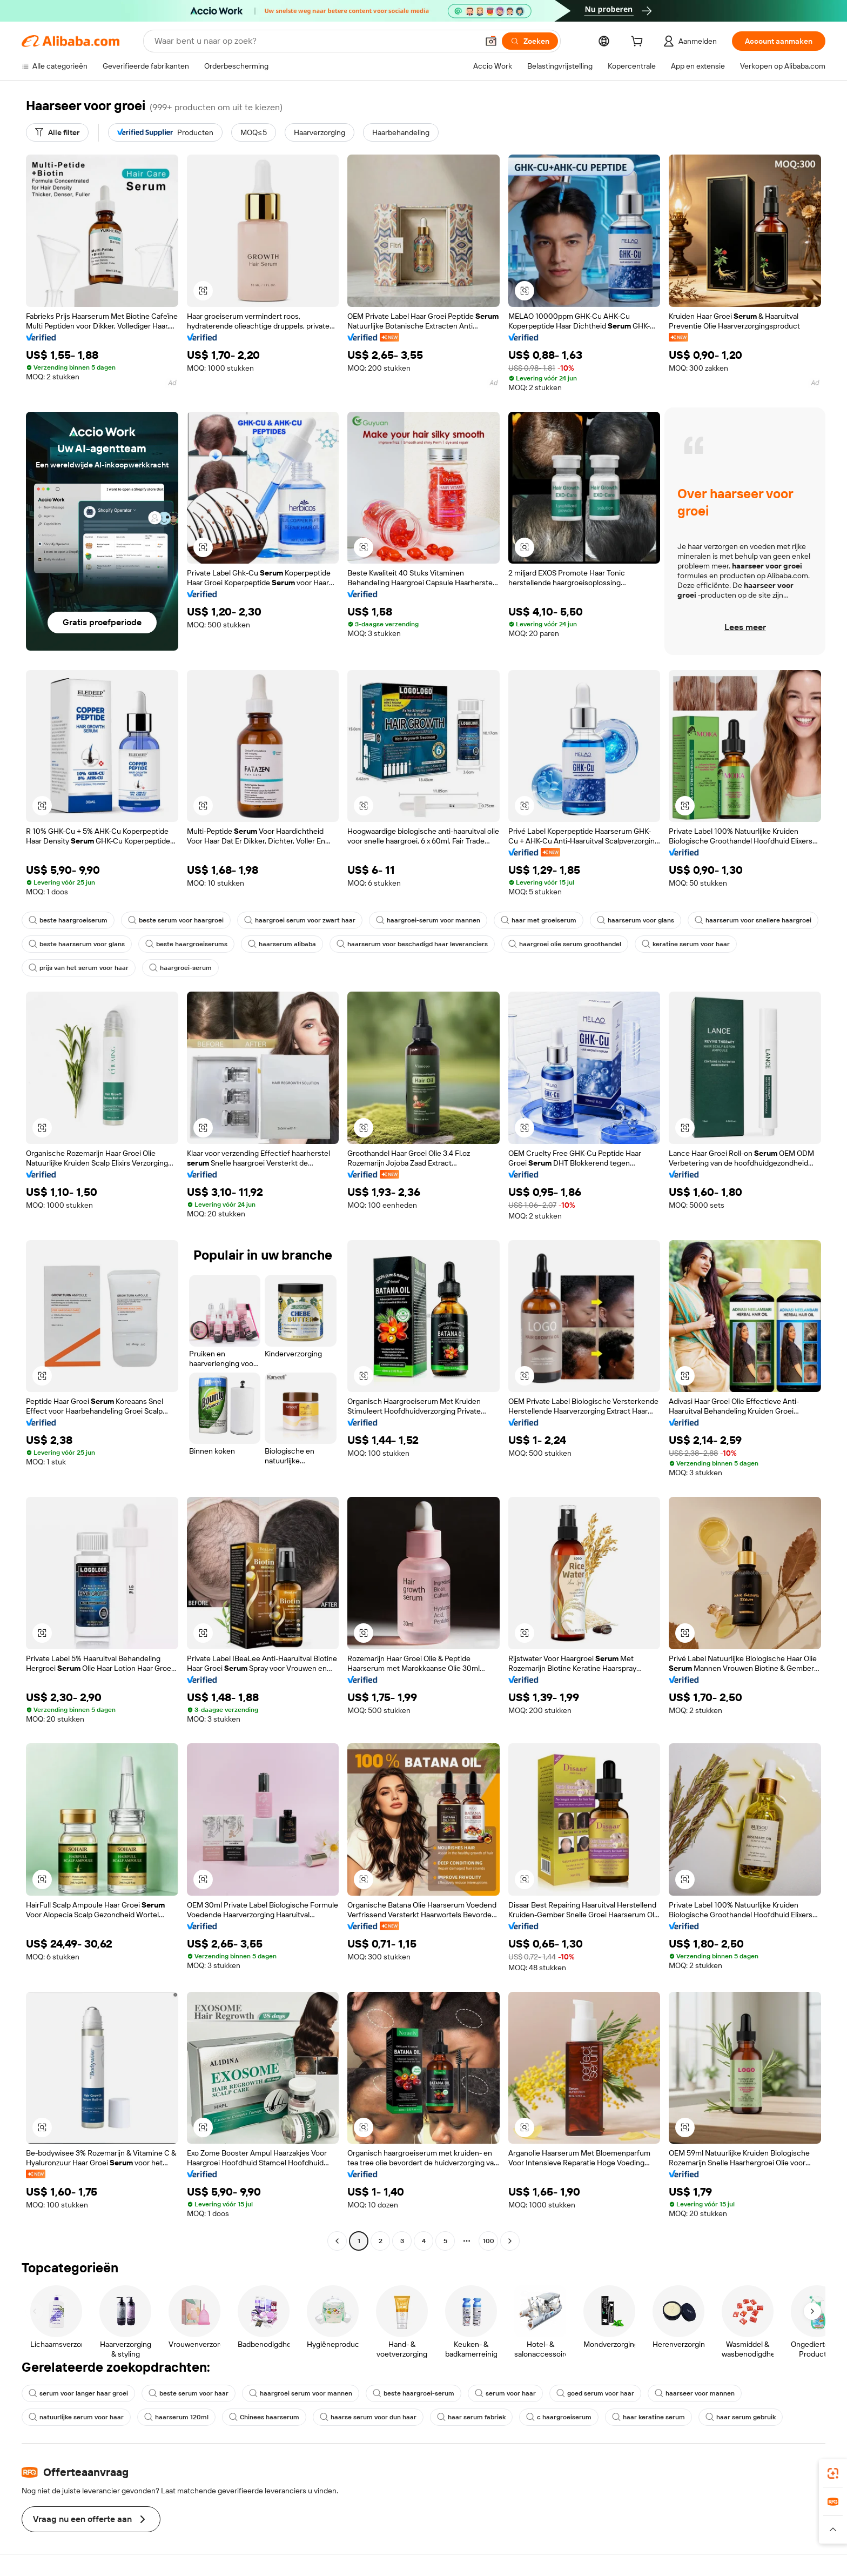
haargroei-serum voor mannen (428, 920)
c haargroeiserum (558, 2417)
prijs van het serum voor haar (79, 968)
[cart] (639, 42)
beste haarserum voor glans (77, 944)
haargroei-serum (180, 968)
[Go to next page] (510, 2241)
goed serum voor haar (595, 2393)
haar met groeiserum (538, 920)
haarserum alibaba (282, 944)
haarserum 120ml (176, 2417)
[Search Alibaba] (315, 41)
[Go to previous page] (337, 2241)
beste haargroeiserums (186, 944)
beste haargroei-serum (413, 2393)
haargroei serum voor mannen (300, 2393)
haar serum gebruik (740, 2417)
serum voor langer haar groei (78, 2393)
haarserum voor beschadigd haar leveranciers (412, 944)
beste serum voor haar (188, 2393)
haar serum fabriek (471, 2417)
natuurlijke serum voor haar (76, 2417)
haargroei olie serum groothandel (564, 944)
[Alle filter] (57, 132)
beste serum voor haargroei (176, 920)
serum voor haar (505, 2393)
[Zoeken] (530, 41)
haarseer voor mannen (695, 2393)
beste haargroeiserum (68, 920)
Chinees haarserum (264, 2417)
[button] (491, 41)
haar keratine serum (648, 2417)
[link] (833, 2473)
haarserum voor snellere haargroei (753, 920)
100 (488, 2241)
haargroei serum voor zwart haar (299, 920)
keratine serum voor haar (686, 944)
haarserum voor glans (635, 920)
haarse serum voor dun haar (368, 2417)
